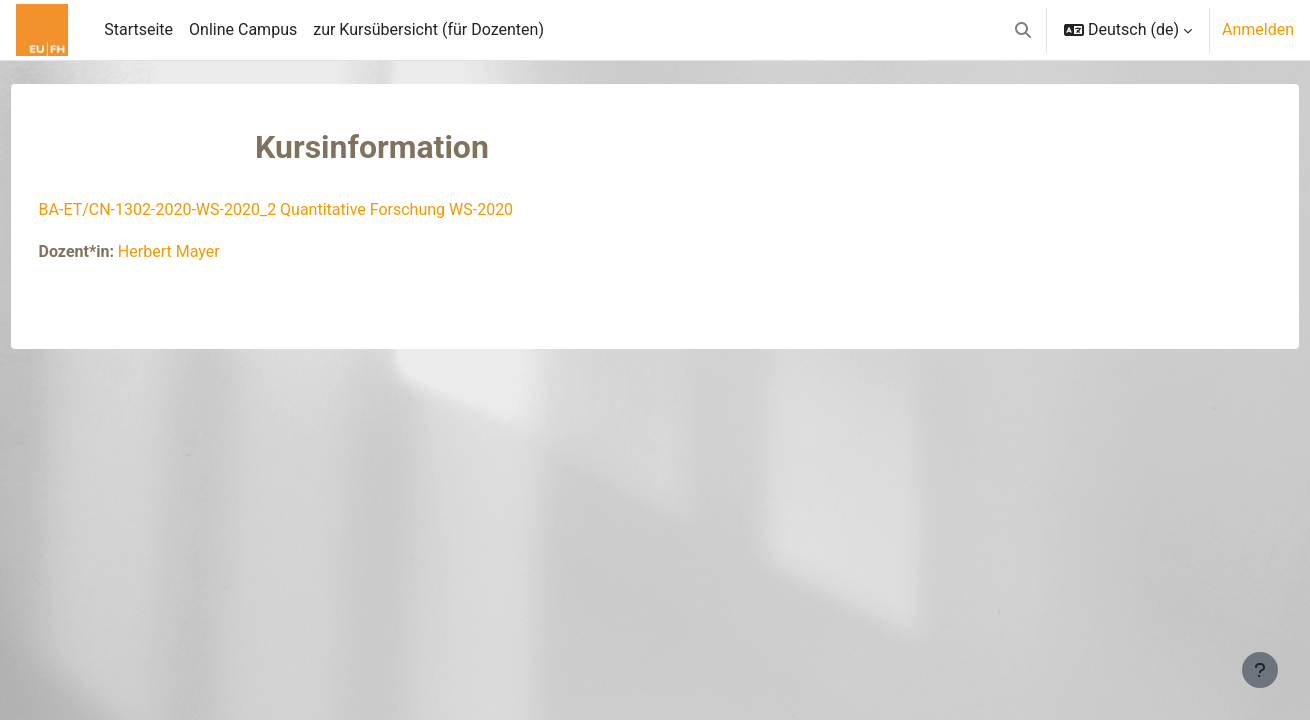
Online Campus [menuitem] (243, 29)
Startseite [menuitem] (138, 29)
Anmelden (1258, 29)
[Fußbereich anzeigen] (1260, 670)
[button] (1023, 30)
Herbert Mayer (206, 251)
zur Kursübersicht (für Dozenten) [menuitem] (428, 29)
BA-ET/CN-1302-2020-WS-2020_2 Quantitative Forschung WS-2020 (313, 209)
